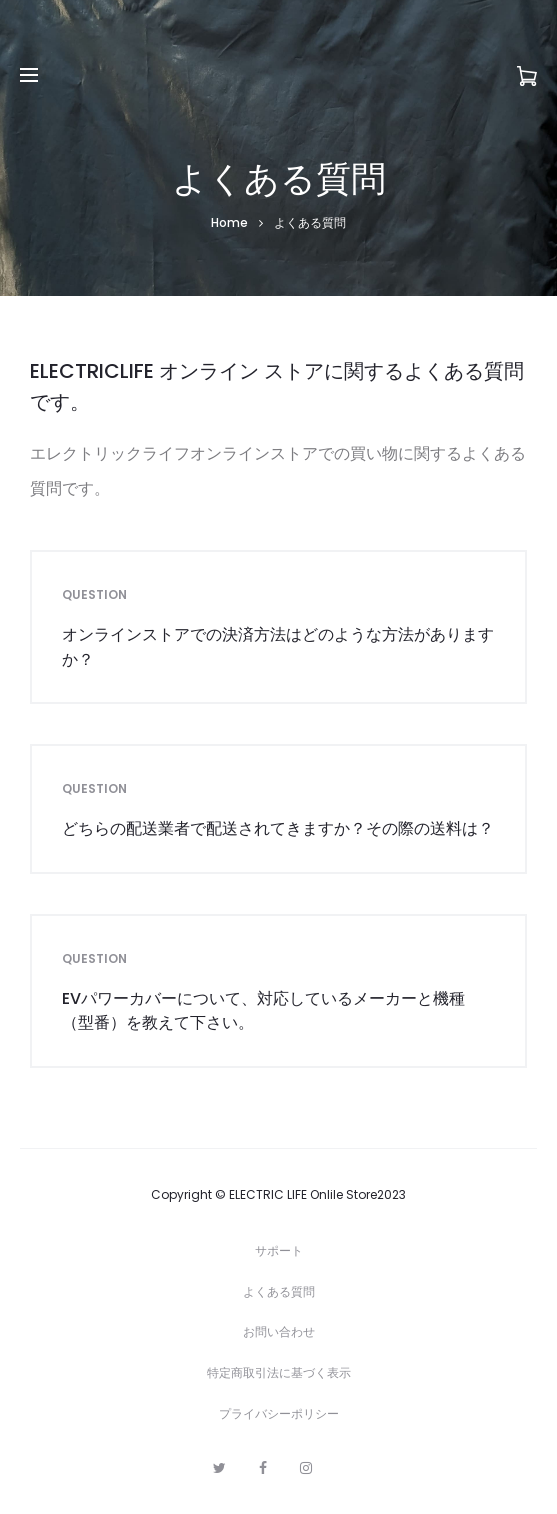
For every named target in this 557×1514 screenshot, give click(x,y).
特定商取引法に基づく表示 (279, 1372)
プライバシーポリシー (279, 1413)
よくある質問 (279, 1291)
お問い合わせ (279, 1331)
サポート (279, 1250)
